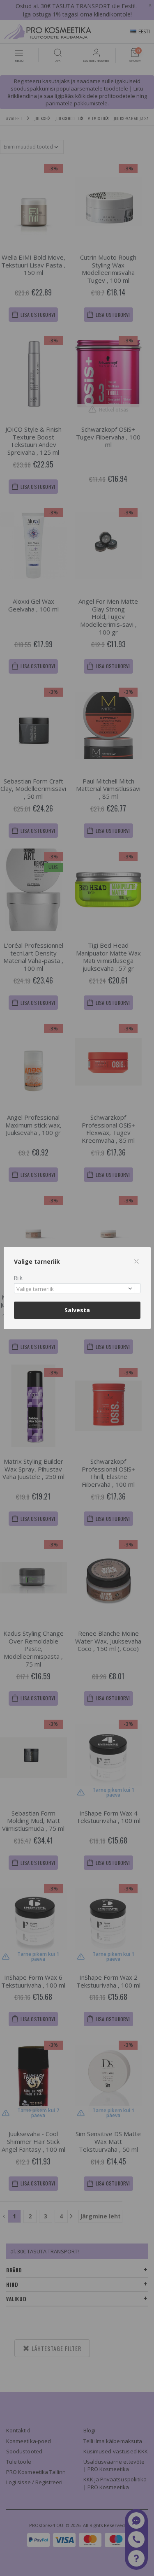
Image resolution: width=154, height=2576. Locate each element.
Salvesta (77, 1310)
